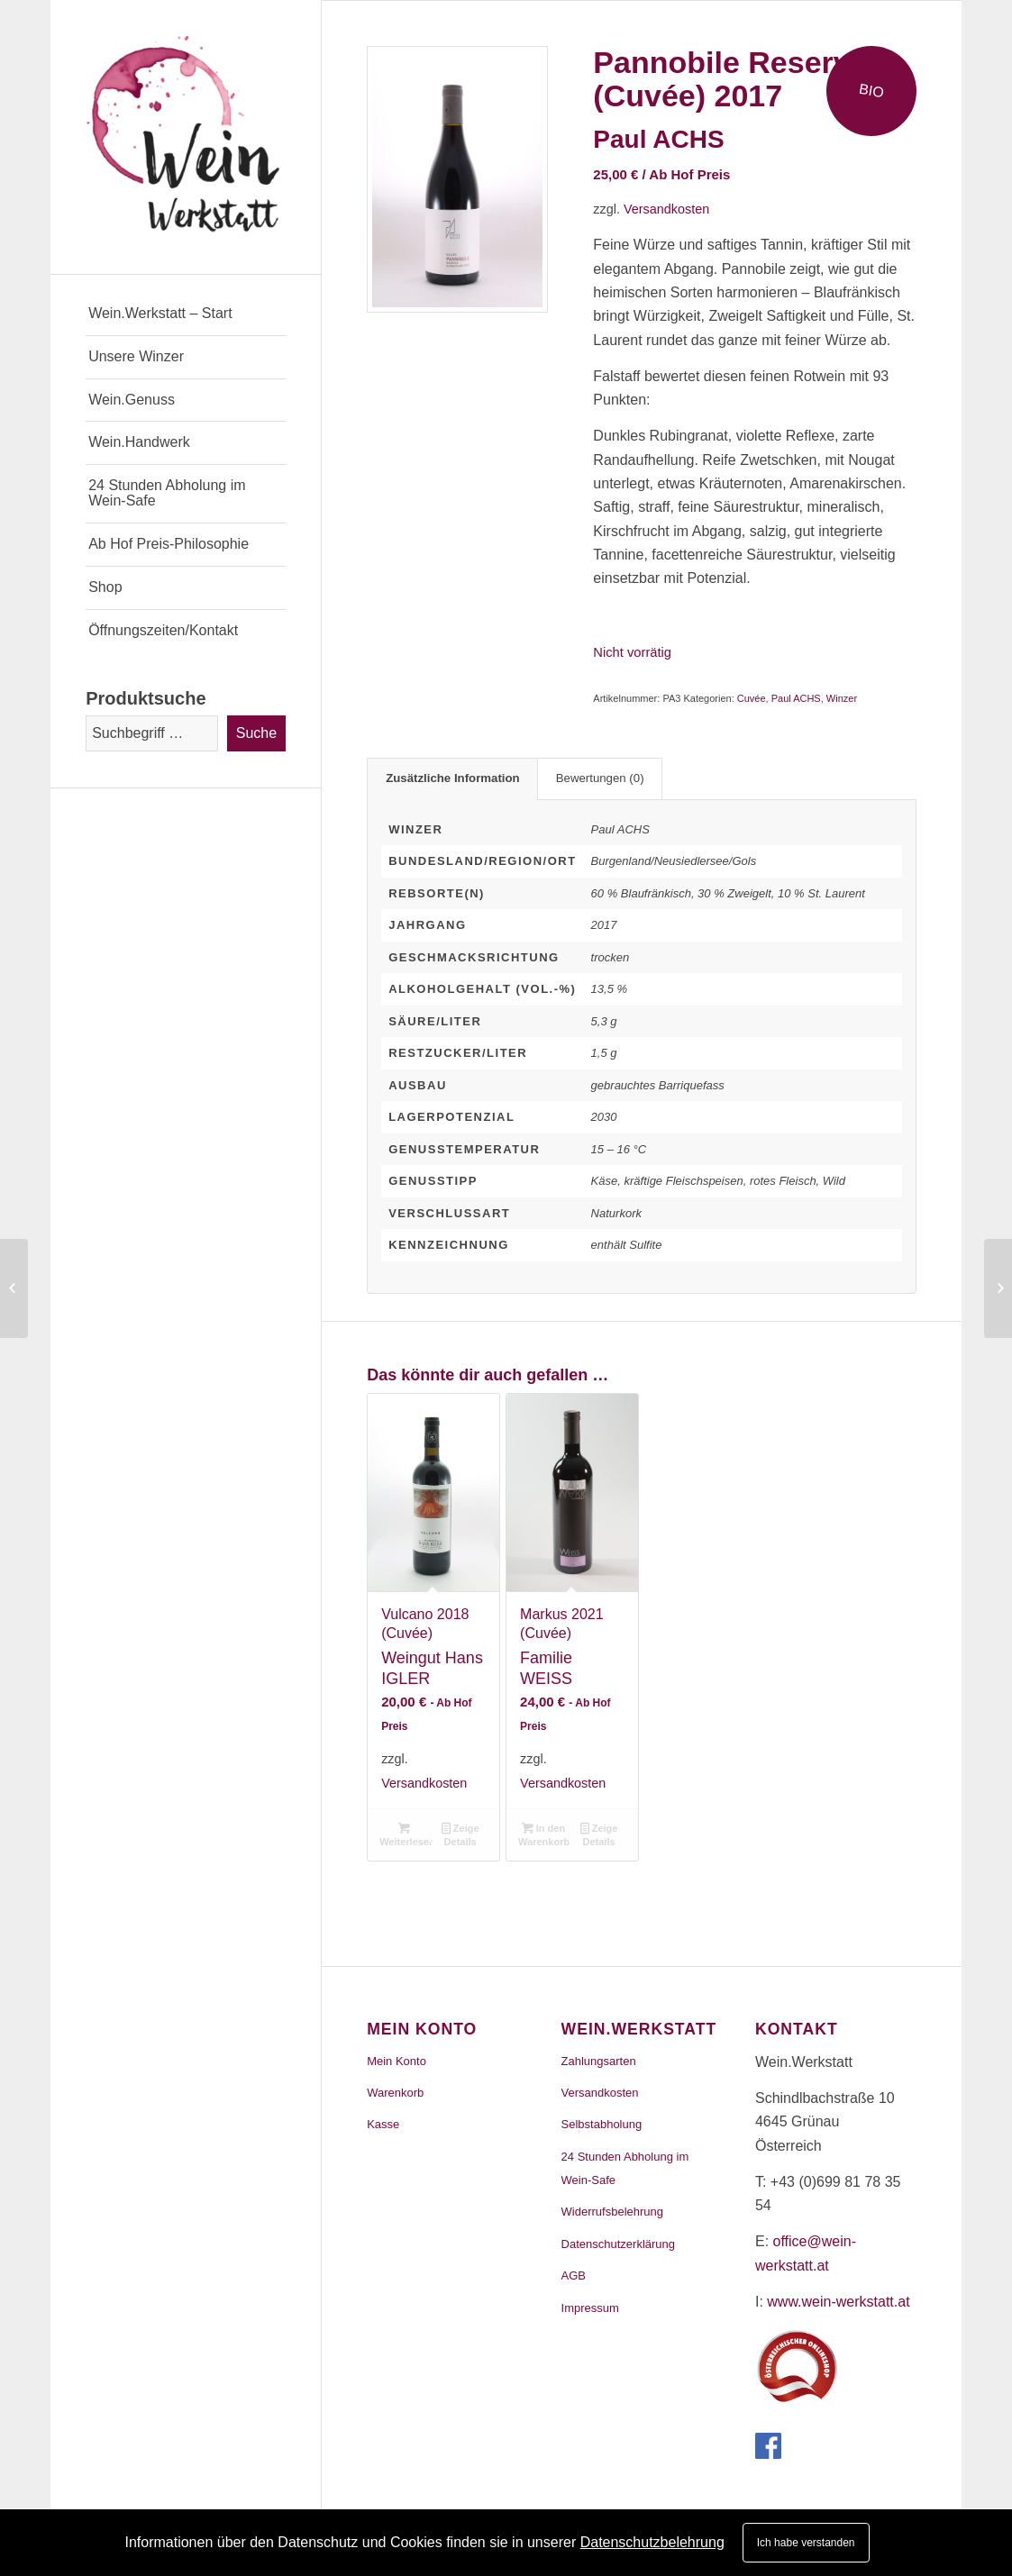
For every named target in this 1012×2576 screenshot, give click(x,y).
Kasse (383, 2124)
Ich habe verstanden (806, 2542)
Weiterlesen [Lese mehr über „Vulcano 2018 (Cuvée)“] (406, 1834)
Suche (256, 733)
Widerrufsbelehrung (612, 2211)
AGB (573, 2275)
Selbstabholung (602, 2124)
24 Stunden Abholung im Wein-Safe (625, 2168)
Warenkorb (395, 2092)
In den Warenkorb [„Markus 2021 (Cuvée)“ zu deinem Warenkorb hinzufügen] (544, 1834)
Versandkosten (666, 209)
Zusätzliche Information (453, 778)
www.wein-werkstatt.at (838, 2301)
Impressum (590, 2308)
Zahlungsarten (598, 2061)
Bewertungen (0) (600, 778)
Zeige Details (460, 1834)
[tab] (452, 778)
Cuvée (751, 698)
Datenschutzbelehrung (652, 2542)
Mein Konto (396, 2061)
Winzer (841, 698)
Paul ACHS (796, 698)
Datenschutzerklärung (618, 2244)
